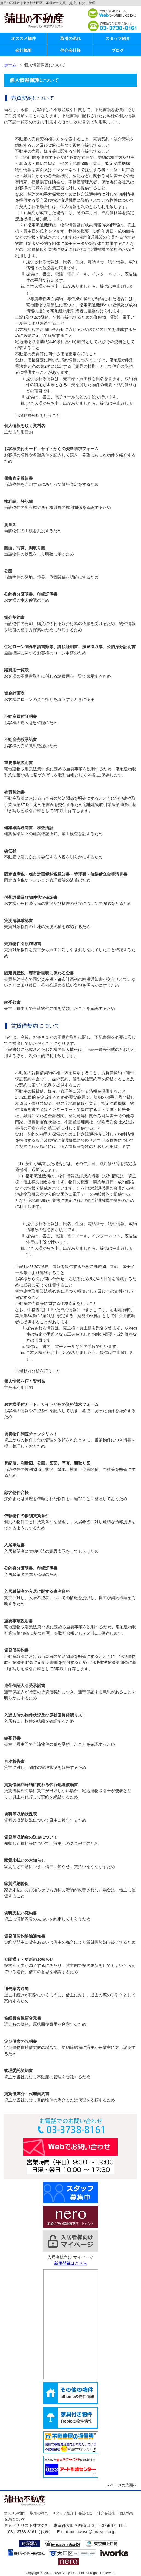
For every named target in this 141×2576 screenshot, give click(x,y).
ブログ (117, 50)
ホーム (10, 65)
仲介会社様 (70, 50)
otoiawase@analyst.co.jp (92, 2531)
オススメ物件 (23, 38)
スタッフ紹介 (117, 38)
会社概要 (23, 50)
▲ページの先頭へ (121, 2485)
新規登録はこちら (70, 2263)
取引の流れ (70, 38)
